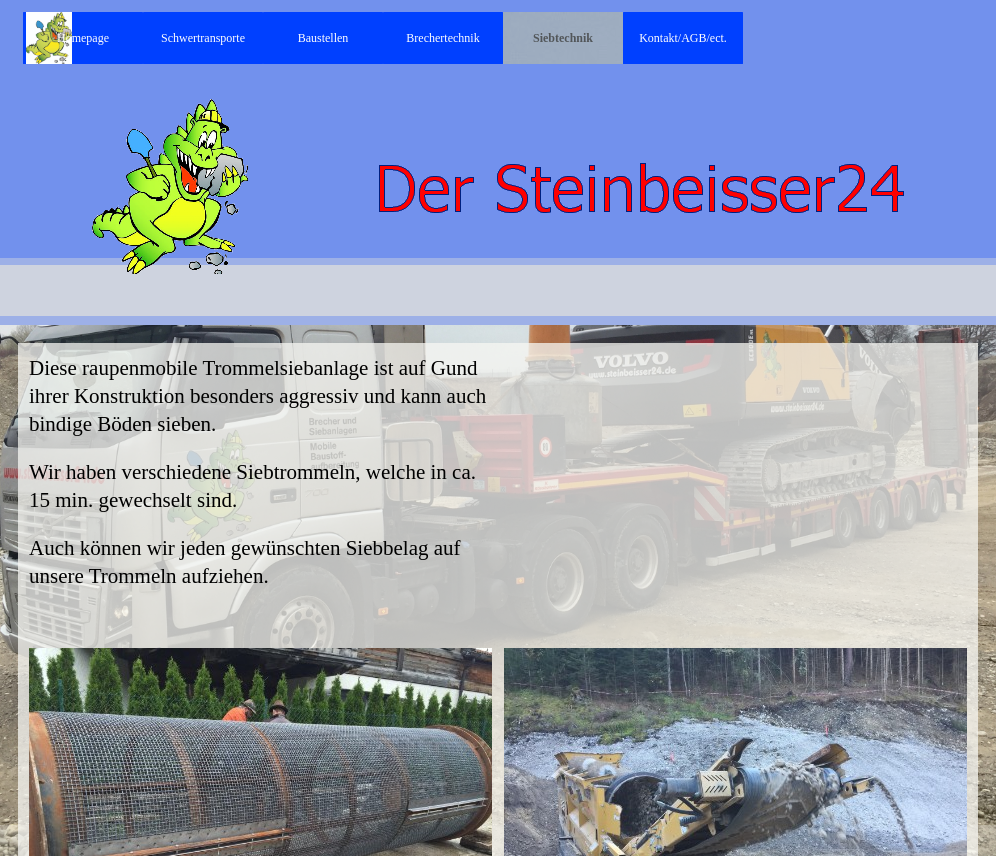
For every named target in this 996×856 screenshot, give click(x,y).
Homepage (83, 38)
